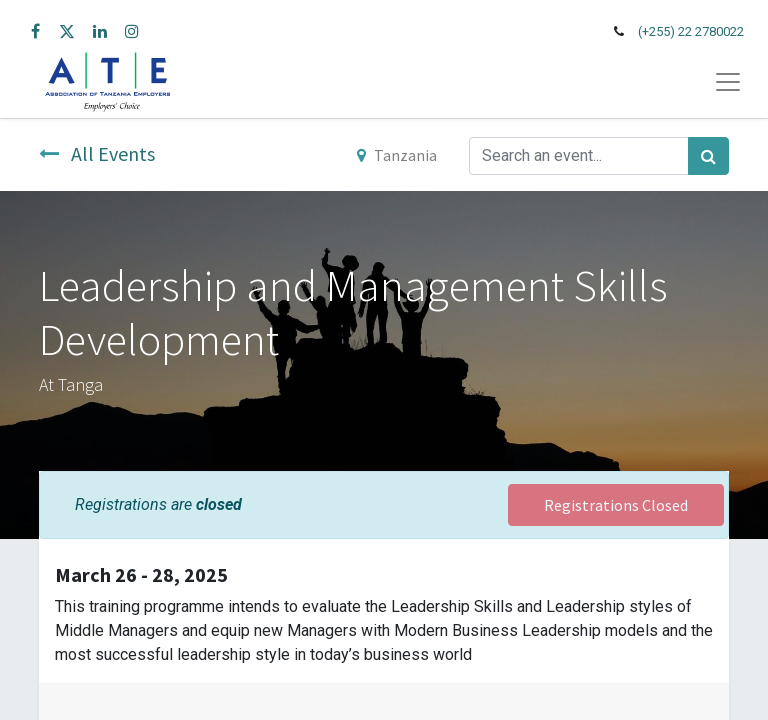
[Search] (708, 156)
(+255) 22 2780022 (691, 31)
